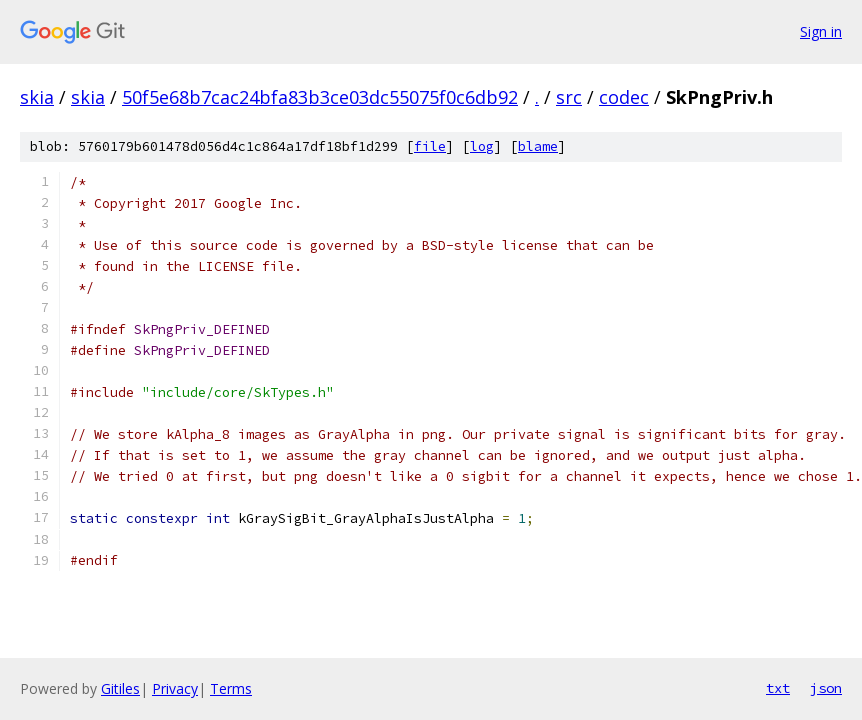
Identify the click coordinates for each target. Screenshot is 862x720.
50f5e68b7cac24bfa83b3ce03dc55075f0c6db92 (320, 97)
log (482, 146)
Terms (231, 688)
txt (778, 688)
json (826, 688)
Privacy (175, 688)
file (430, 146)
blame (538, 146)
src (569, 97)
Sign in (821, 31)
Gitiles (120, 688)
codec (624, 97)
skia (37, 97)
